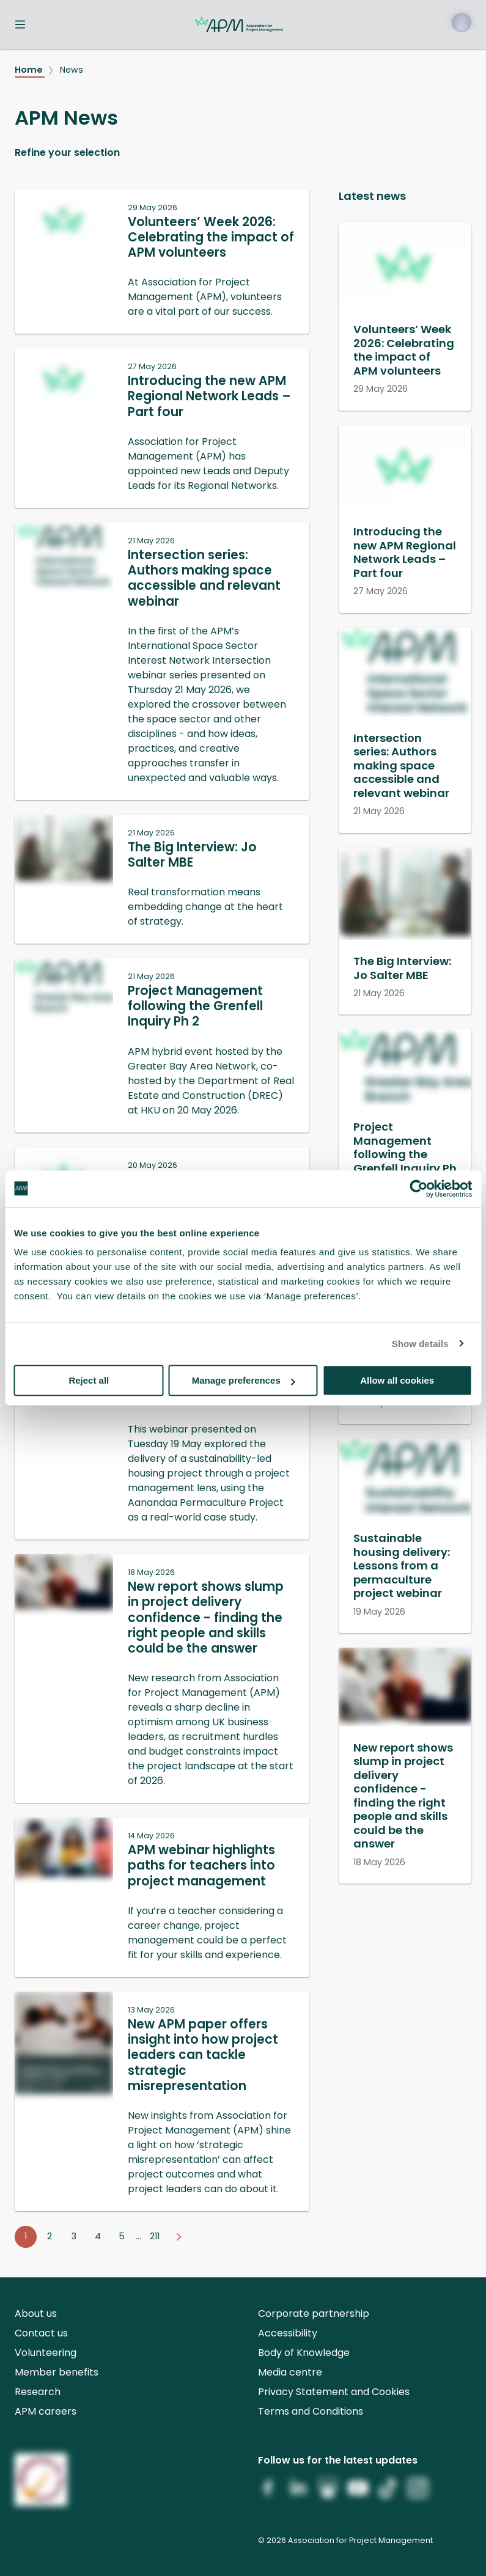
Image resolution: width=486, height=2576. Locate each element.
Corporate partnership (313, 2313)
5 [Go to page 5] (122, 2236)
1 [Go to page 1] (25, 2236)
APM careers (45, 2411)
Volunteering (45, 2353)
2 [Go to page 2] (49, 2236)
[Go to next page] (179, 2237)
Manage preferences (243, 1380)
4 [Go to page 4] (98, 2236)
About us (36, 2313)
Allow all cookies (397, 1380)
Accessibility (287, 2333)
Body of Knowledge (304, 2353)
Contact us (41, 2333)
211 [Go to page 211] (155, 2236)
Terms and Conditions (310, 2411)
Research (38, 2392)
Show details (420, 1343)
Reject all (88, 1380)
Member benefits (56, 2372)
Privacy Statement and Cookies (334, 2392)
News (71, 70)
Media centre (290, 2372)
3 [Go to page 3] (74, 2236)
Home (30, 70)
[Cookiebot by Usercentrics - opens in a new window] (418, 1189)
